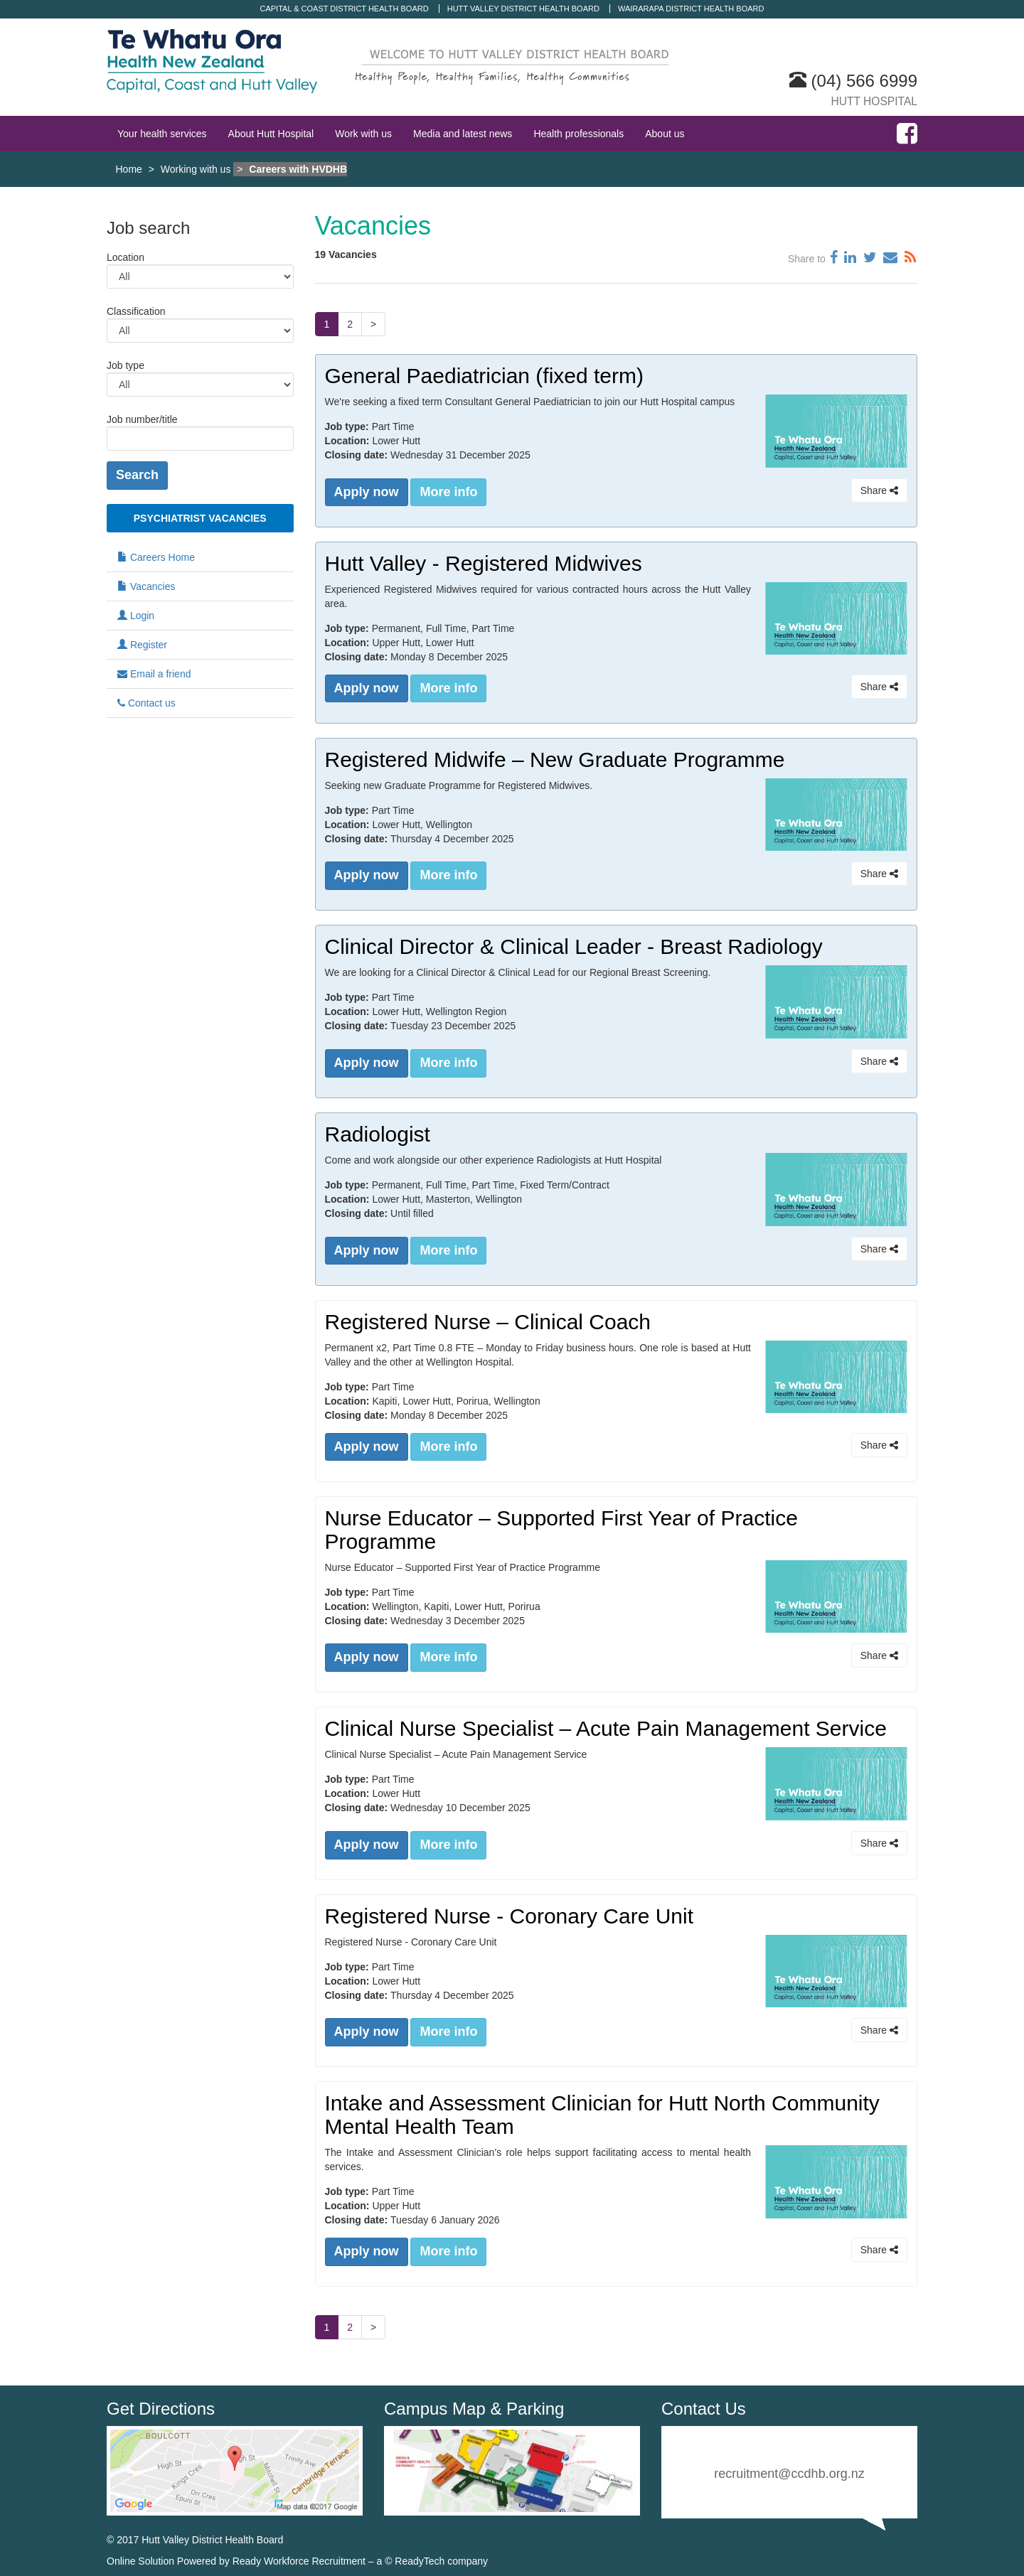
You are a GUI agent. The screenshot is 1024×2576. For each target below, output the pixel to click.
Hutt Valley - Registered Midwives (483, 562)
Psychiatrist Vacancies (200, 518)
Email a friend (154, 674)
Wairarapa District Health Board (691, 8)
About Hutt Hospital (271, 133)
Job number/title (142, 419)
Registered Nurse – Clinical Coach (488, 1320)
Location (125, 257)
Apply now (366, 492)
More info (448, 492)
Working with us (196, 169)
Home (129, 169)
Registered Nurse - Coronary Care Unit (509, 1914)
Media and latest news (462, 133)
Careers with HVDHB (298, 169)
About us (664, 133)
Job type (125, 365)
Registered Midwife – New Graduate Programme (555, 759)
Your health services (162, 133)
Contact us (146, 703)
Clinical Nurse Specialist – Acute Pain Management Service (606, 1727)
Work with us (363, 133)
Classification (136, 311)
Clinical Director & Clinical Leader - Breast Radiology (574, 946)
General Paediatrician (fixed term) (484, 375)
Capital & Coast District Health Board (344, 8)
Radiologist (377, 1133)
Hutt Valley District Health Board (523, 8)
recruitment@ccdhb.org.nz (789, 2471)
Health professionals (578, 133)
